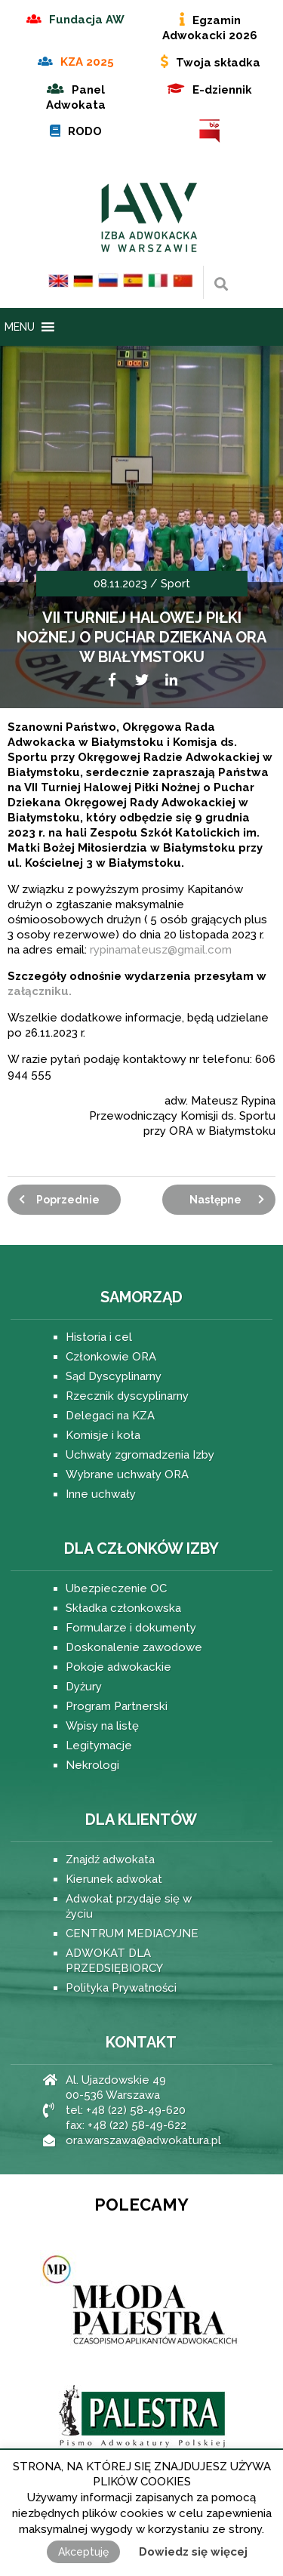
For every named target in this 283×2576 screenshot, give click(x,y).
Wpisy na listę (102, 1726)
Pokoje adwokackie (118, 1667)
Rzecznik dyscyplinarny (127, 1396)
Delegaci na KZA (110, 1415)
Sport (175, 583)
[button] (20, 327)
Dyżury (84, 1686)
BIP (210, 131)
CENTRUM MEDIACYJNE (132, 1933)
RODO (85, 131)
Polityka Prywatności (121, 1988)
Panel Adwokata (76, 97)
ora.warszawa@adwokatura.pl (143, 2140)
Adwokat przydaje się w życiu (129, 1906)
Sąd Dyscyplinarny (113, 1376)
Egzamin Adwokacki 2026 (209, 28)
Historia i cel (99, 1337)
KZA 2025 (87, 62)
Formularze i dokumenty (131, 1628)
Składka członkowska (123, 1608)
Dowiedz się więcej (193, 2552)
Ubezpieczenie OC (116, 1588)
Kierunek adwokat (114, 1879)
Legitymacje (99, 1745)
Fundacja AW (87, 19)
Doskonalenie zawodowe (134, 1647)
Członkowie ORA (111, 1356)
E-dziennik (222, 90)
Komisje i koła (103, 1435)
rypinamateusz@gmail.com (161, 950)
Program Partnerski (117, 1706)
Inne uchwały (101, 1494)
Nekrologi (92, 1765)
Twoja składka (218, 62)
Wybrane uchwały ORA (127, 1474)
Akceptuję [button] (83, 2552)
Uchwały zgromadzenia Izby (140, 1455)
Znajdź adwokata (110, 1859)
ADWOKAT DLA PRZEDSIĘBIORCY (114, 1960)
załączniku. (40, 991)
